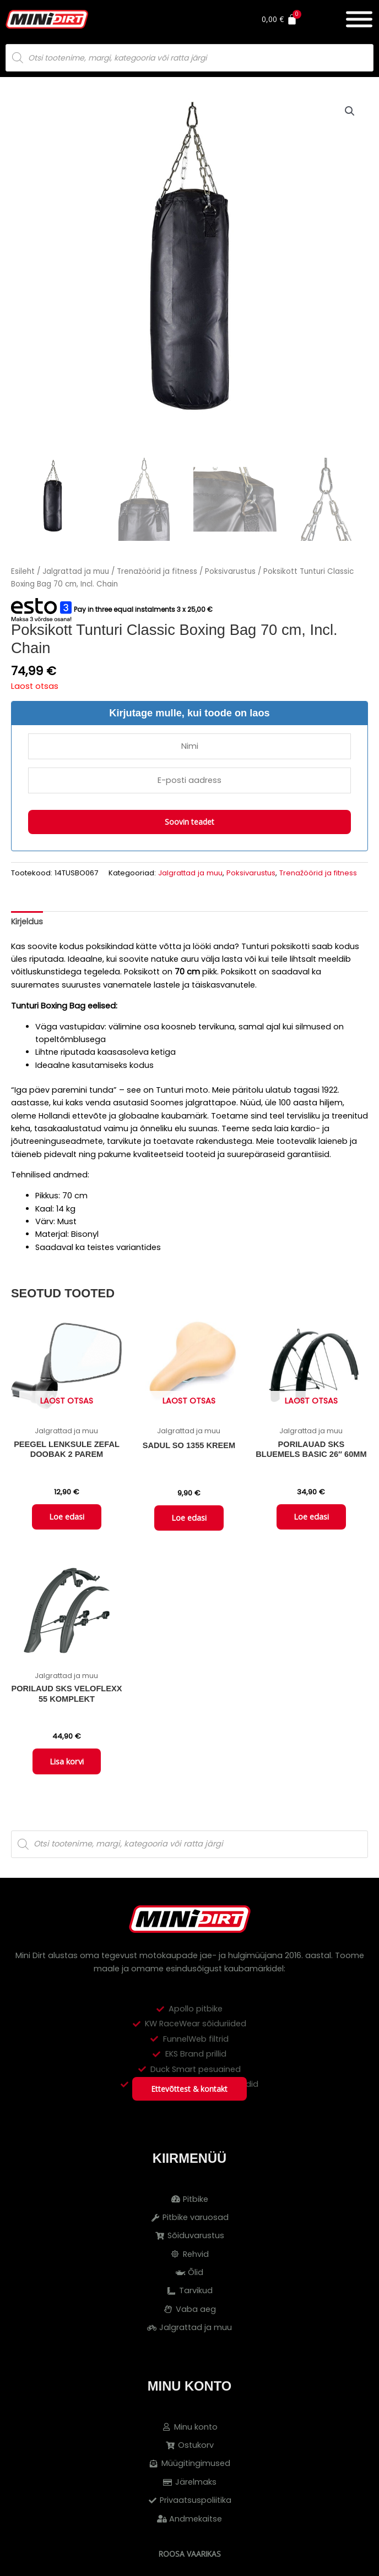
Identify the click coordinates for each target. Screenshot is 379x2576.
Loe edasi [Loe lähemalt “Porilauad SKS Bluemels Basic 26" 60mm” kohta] (311, 1517)
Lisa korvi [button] (67, 1763)
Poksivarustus (230, 571)
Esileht (23, 571)
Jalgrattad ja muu (75, 571)
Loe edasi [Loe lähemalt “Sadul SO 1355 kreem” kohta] (189, 1518)
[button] (350, 111)
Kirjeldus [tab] (27, 921)
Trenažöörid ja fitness (157, 571)
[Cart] (293, 19)
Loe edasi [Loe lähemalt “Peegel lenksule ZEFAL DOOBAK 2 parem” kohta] (66, 1517)
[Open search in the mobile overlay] (189, 58)
